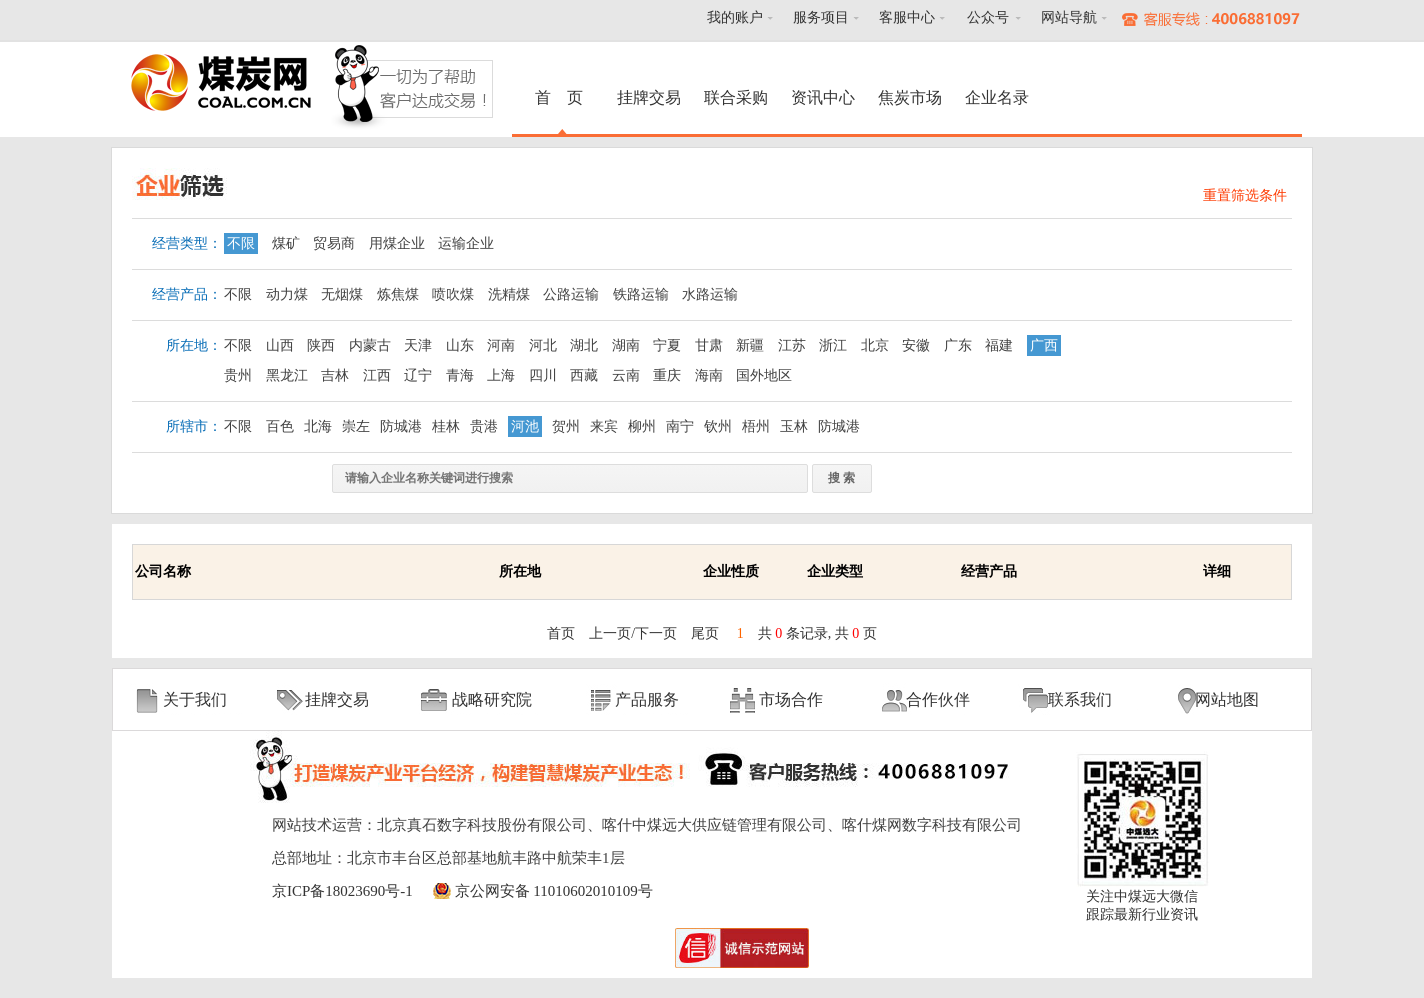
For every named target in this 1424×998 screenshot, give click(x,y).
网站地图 (1227, 699)
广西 (1044, 345)
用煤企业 (397, 243)
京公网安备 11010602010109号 (554, 891)
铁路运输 (641, 294)
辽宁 (418, 375)
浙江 (833, 345)
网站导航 (1069, 17)
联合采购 (736, 97)
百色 (280, 426)
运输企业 (466, 243)
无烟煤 (342, 294)
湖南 (626, 345)
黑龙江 (287, 375)
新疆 (750, 345)
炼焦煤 (398, 294)
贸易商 (334, 243)
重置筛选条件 (1245, 195)
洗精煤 (509, 294)
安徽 (916, 345)
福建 (999, 345)
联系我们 (1080, 699)
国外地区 (764, 375)
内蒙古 (370, 345)
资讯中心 (823, 97)
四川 (543, 375)
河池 (525, 426)
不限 (241, 243)
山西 (280, 345)
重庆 (667, 375)
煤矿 (286, 243)
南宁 (680, 426)
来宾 (604, 426)
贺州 (566, 426)
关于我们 (195, 699)
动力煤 (287, 294)
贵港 (484, 426)
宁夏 (667, 345)
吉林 (335, 375)
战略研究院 (492, 699)
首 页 (562, 97)
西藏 (584, 375)
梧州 (756, 426)
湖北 (584, 345)
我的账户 (735, 17)
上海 (501, 375)
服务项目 (821, 17)
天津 (418, 345)
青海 (460, 375)
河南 (501, 345)
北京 (875, 345)
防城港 (401, 426)
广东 (958, 345)
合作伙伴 (938, 699)
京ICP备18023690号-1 (342, 891)
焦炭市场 (910, 97)
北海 (318, 426)
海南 (709, 375)
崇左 (356, 426)
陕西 (321, 345)
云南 (626, 375)
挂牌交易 (649, 97)
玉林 (794, 426)
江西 (377, 375)
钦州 (718, 426)
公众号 (988, 17)
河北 (543, 345)
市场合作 (791, 699)
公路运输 (571, 294)
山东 (460, 345)
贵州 (238, 375)
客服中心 (907, 17)
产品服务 (647, 699)
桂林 (446, 426)
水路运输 (710, 294)
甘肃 (709, 345)
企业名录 (997, 97)
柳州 (642, 426)
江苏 (792, 345)
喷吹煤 (453, 294)
